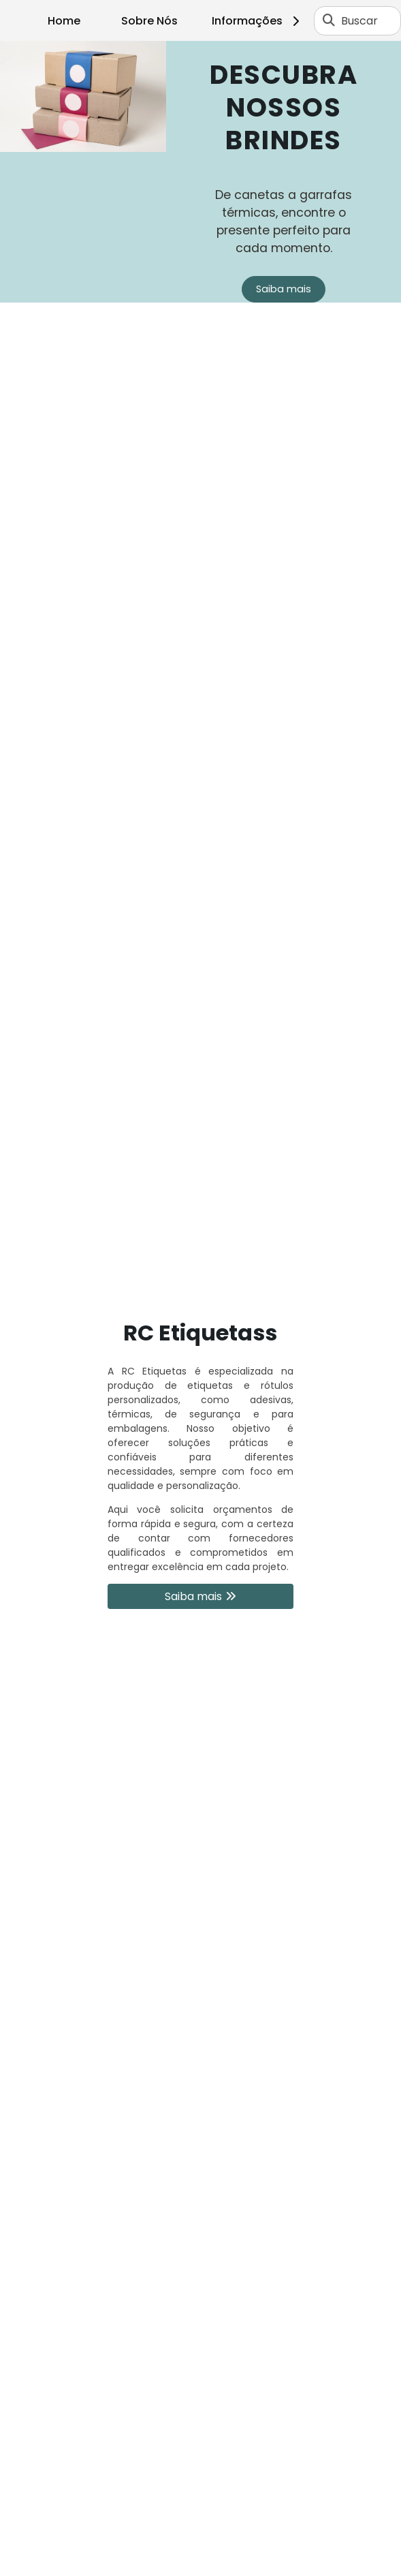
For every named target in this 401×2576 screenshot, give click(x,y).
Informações (258, 21)
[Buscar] (329, 20)
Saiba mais (283, 289)
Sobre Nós (149, 21)
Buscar (359, 21)
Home (64, 21)
